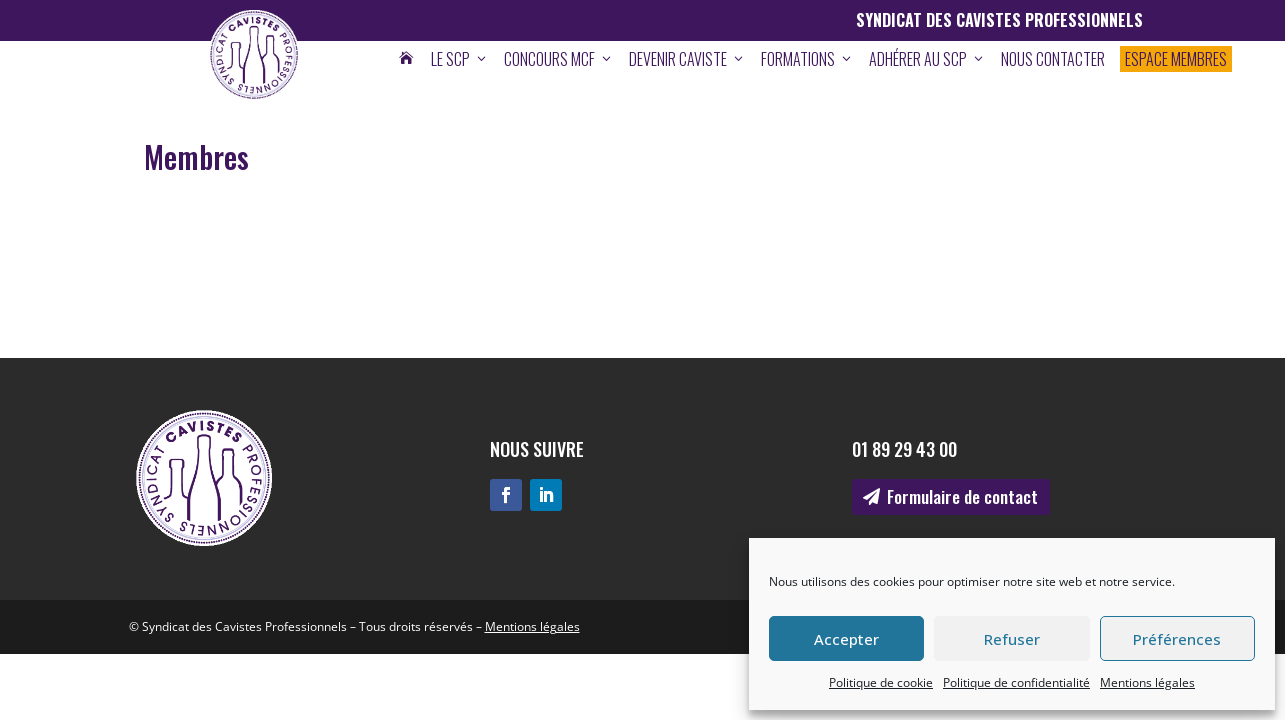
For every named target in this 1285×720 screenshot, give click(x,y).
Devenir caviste (687, 59)
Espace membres (1176, 59)
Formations (807, 59)
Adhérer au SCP (927, 59)
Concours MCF (559, 59)
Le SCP (460, 59)
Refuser (1012, 639)
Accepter (846, 639)
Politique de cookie (881, 682)
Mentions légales (1147, 682)
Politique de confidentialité (1016, 682)
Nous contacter (1053, 59)
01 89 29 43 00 (904, 449)
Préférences (1177, 639)
